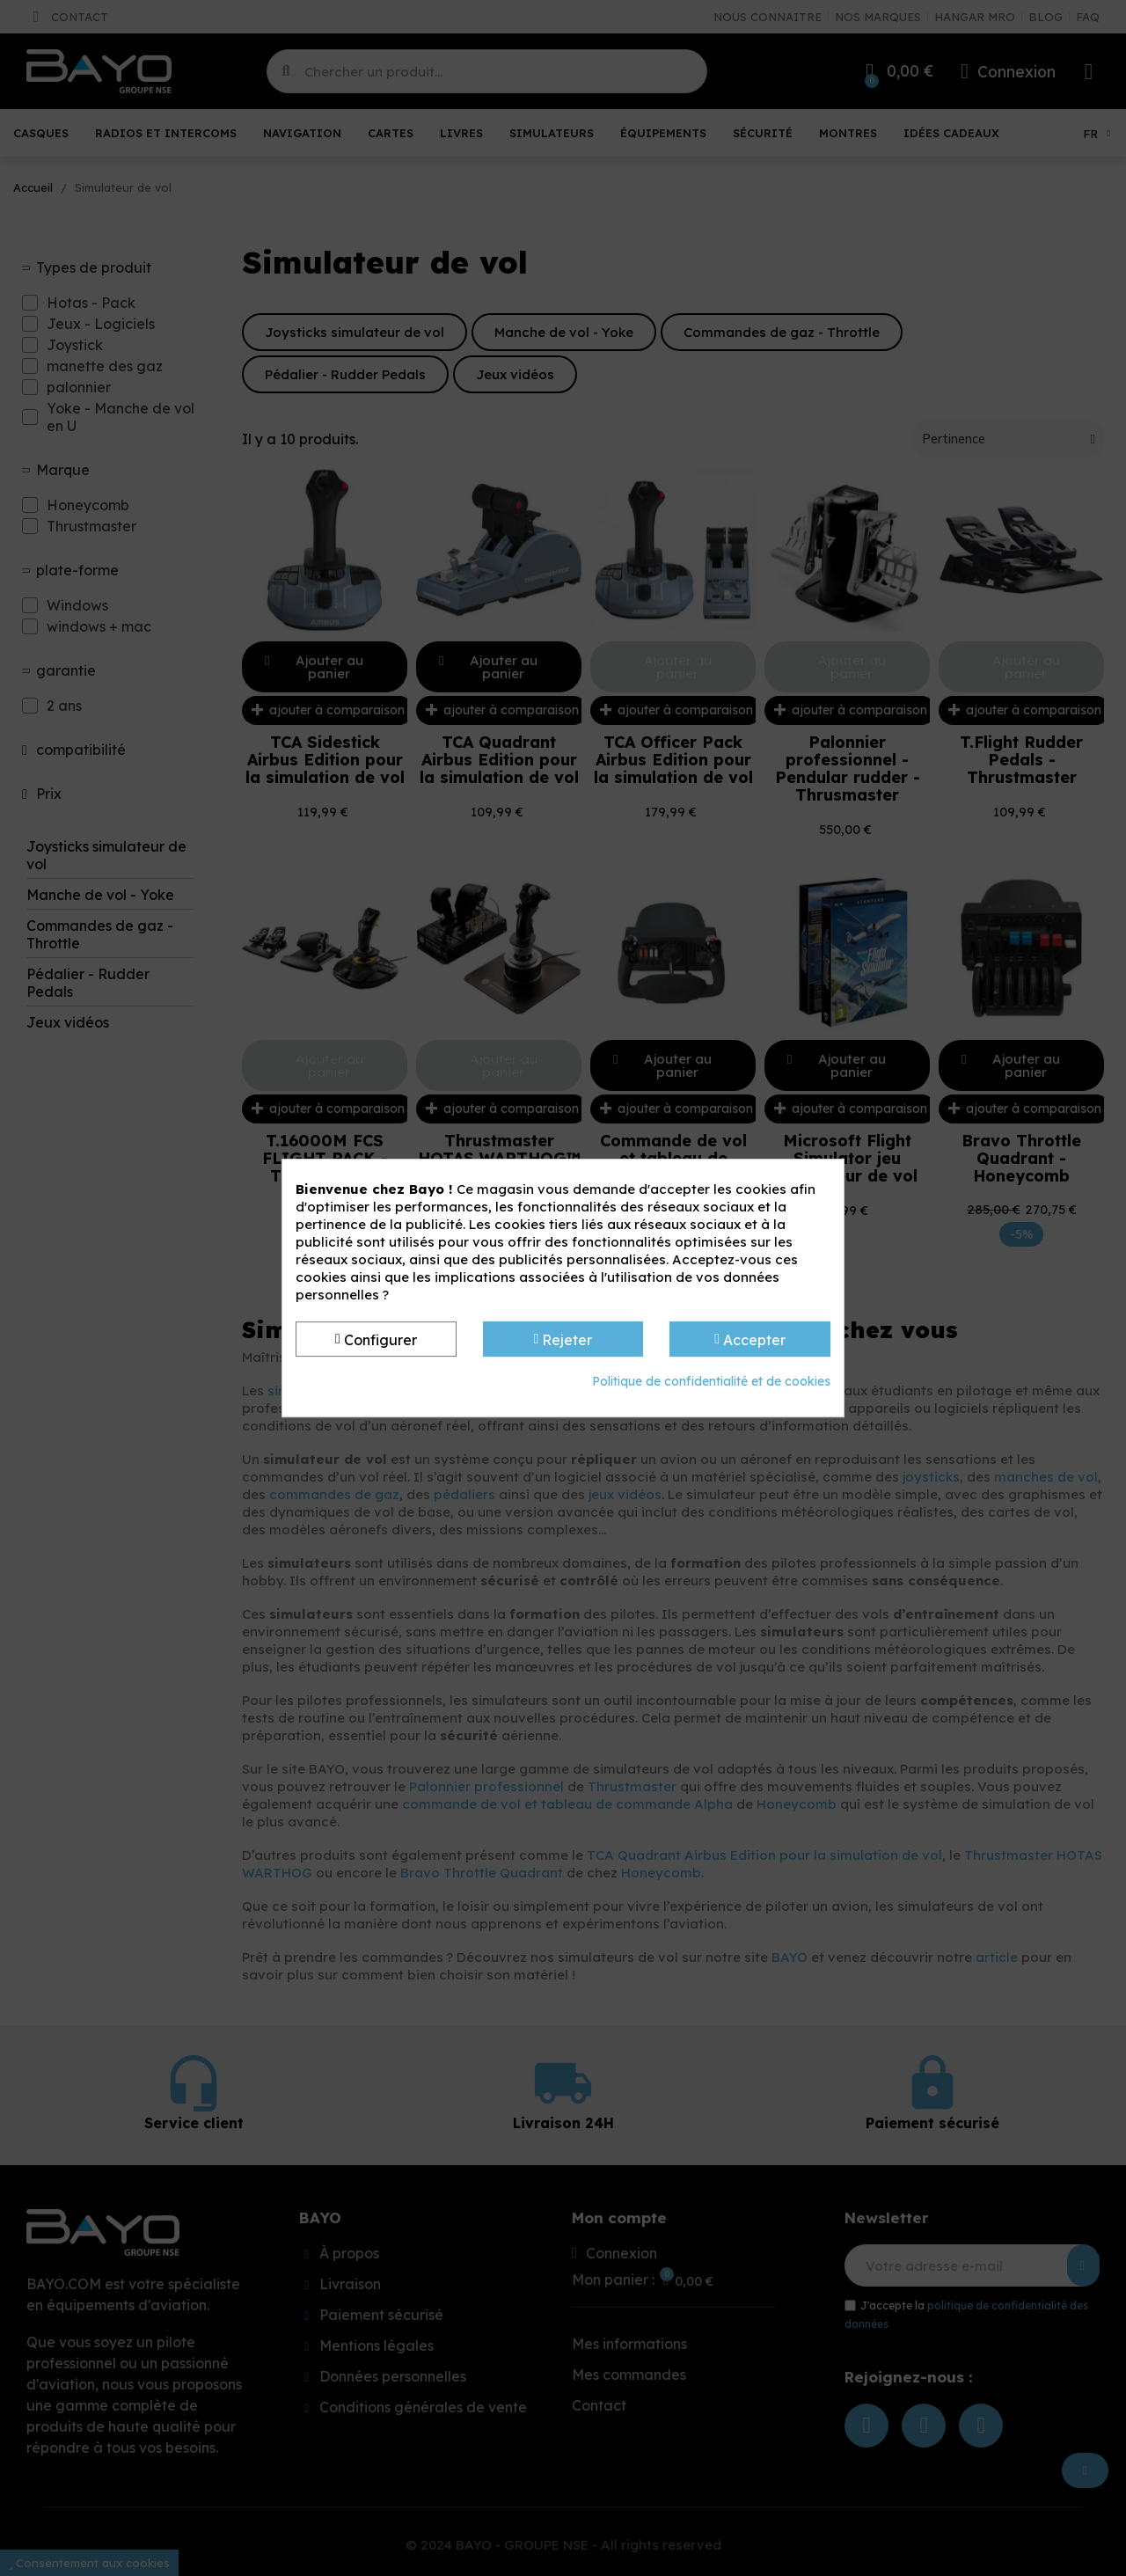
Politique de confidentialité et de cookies (711, 1381)
